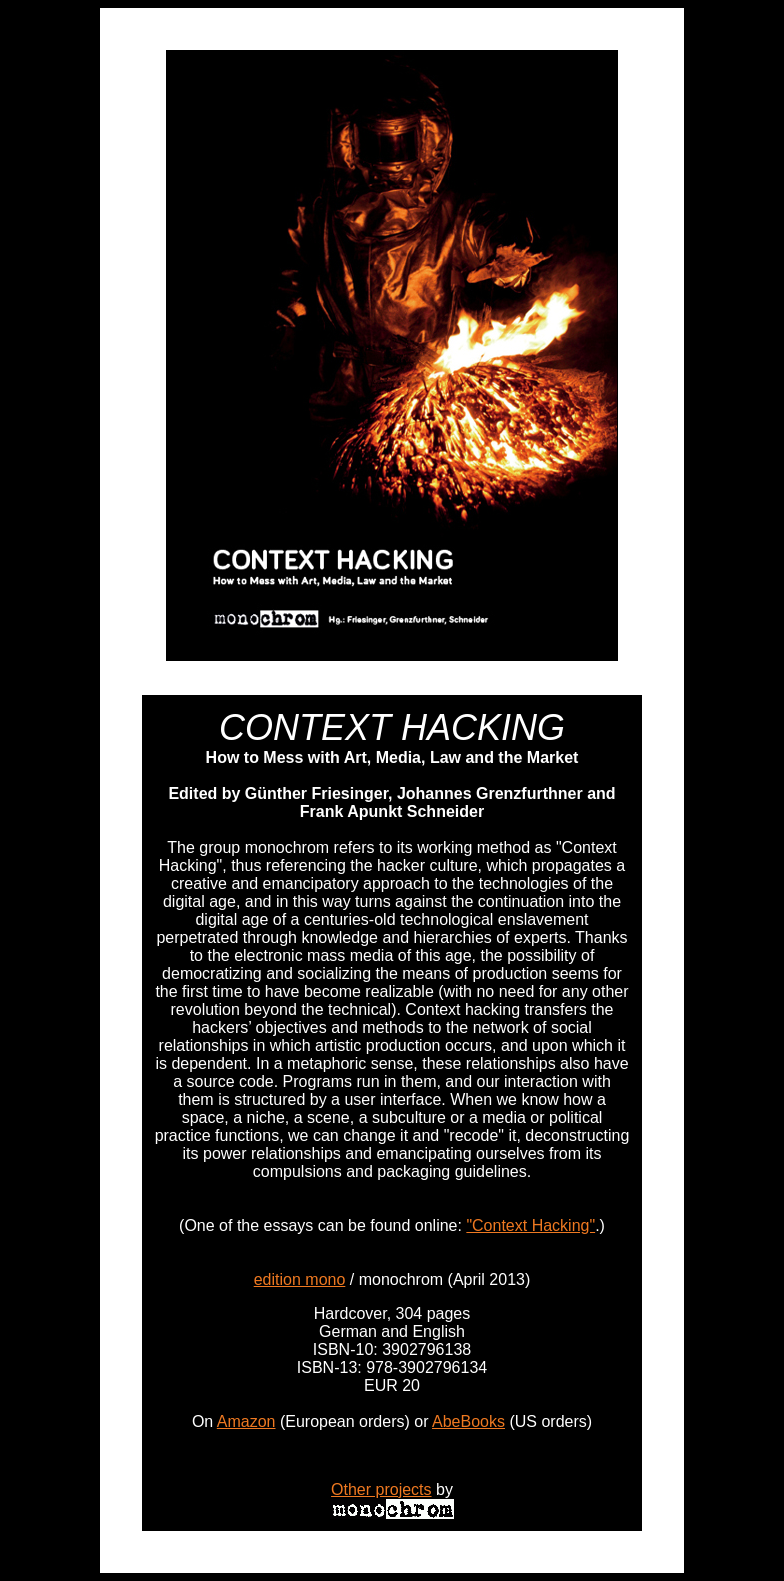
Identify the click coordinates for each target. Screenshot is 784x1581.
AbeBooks (468, 1421)
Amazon (246, 1421)
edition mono (300, 1279)
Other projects (381, 1489)
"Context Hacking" (530, 1225)
